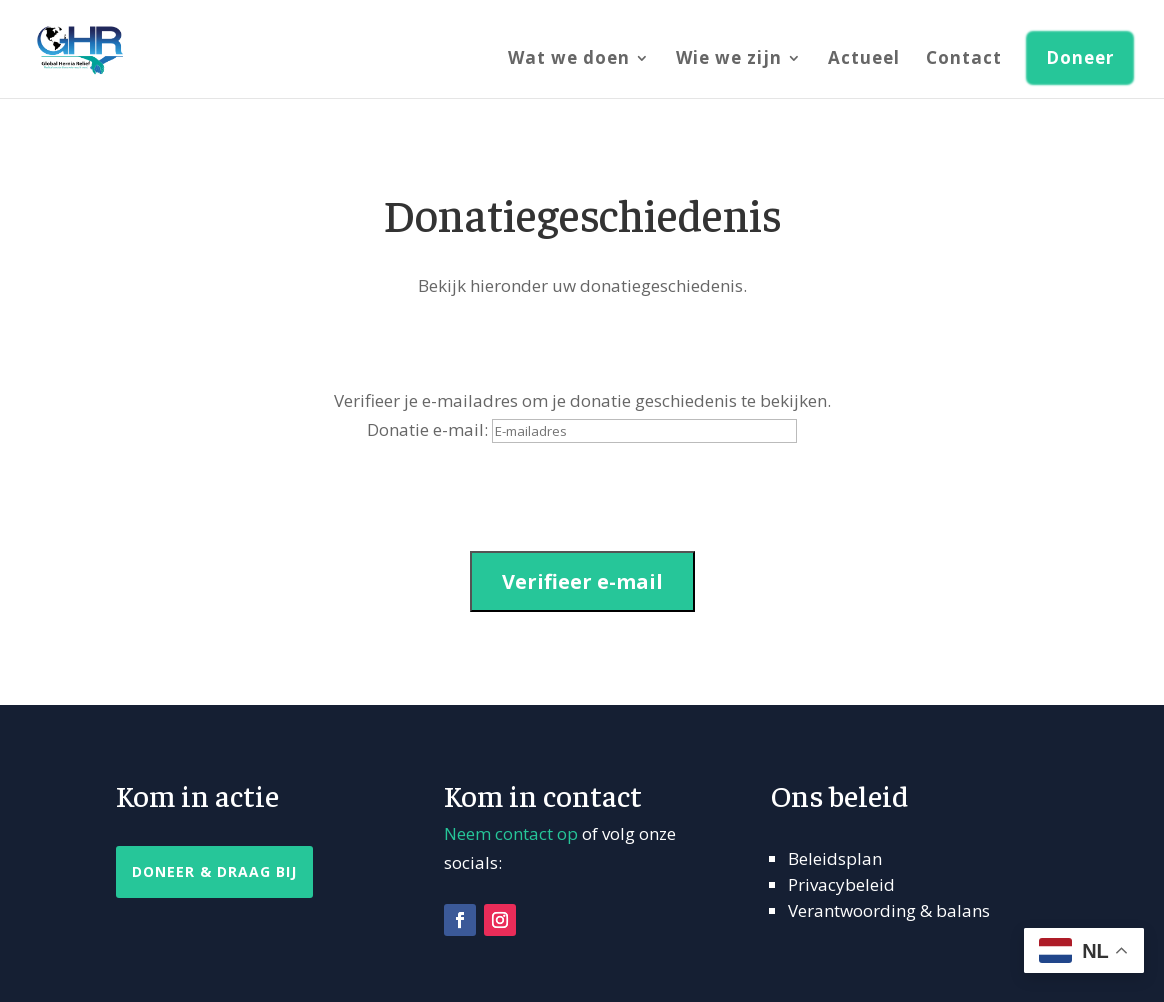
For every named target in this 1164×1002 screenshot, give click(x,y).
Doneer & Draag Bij (214, 871)
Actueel (864, 60)
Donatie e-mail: (427, 429)
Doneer (1080, 57)
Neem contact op (511, 833)
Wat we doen (569, 60)
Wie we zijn (729, 60)
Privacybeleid (841, 884)
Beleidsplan (835, 858)
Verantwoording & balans (889, 910)
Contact (964, 60)
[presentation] (268, 497)
